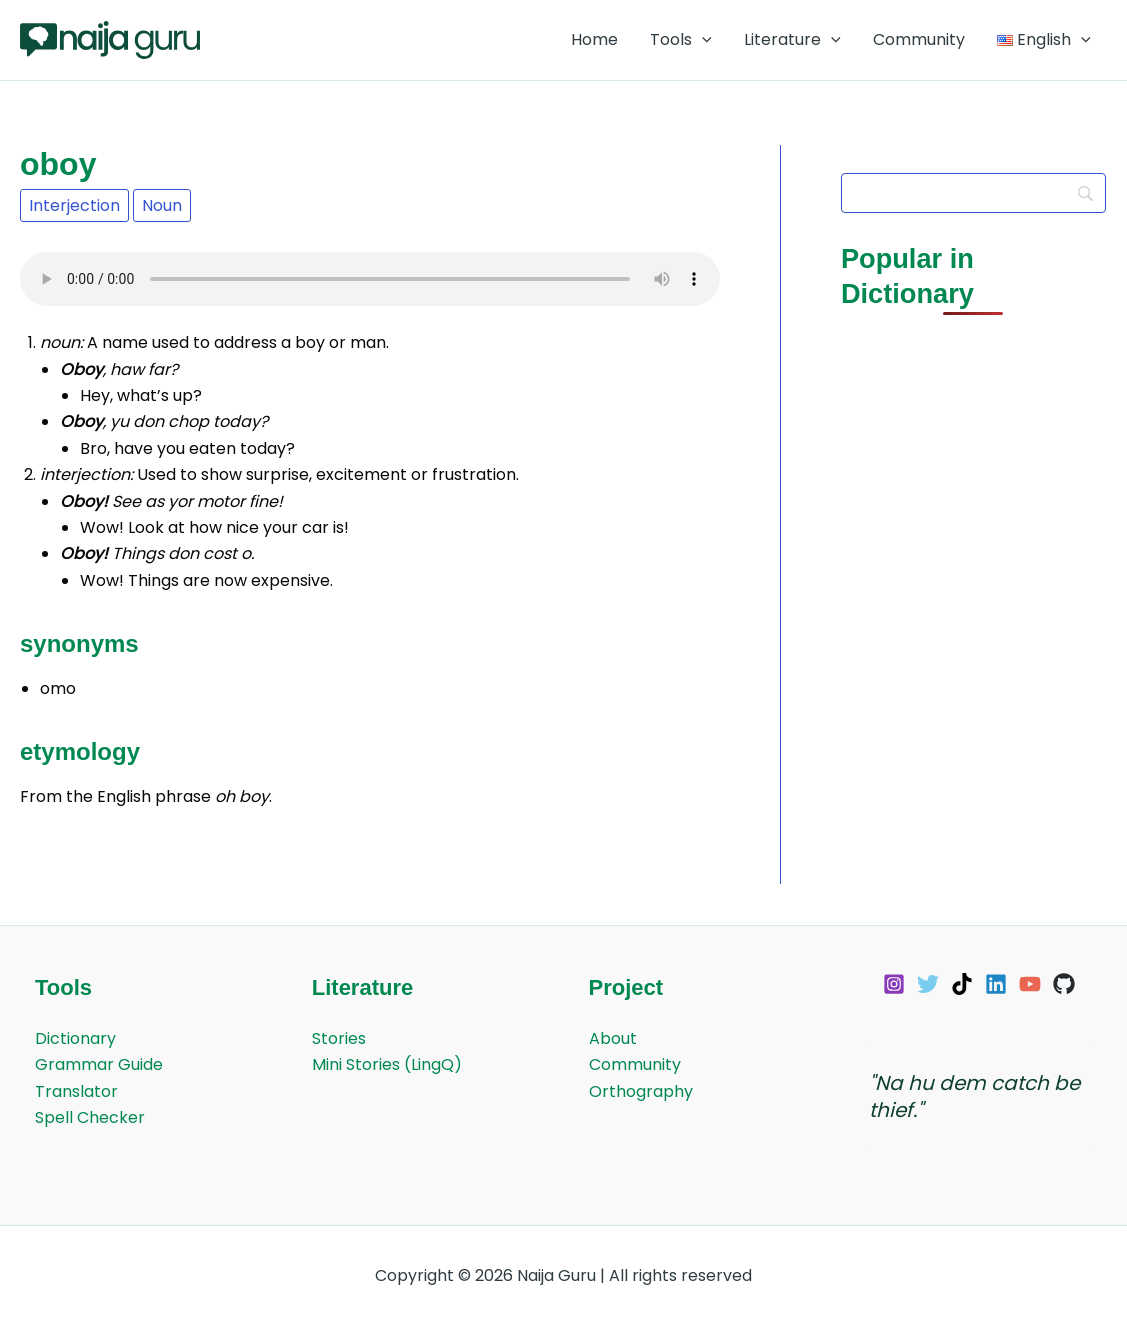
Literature (792, 40)
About (613, 1038)
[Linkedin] (996, 984)
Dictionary (75, 1038)
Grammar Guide (99, 1064)
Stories (339, 1038)
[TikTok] (962, 984)
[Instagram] (894, 984)
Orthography (641, 1091)
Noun (162, 205)
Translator (76, 1091)
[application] (702, 40)
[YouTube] (1030, 984)
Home (594, 39)
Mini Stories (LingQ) (387, 1064)
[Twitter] (928, 984)
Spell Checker (90, 1117)
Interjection (74, 205)
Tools (681, 40)
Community (919, 39)
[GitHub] (1064, 984)
